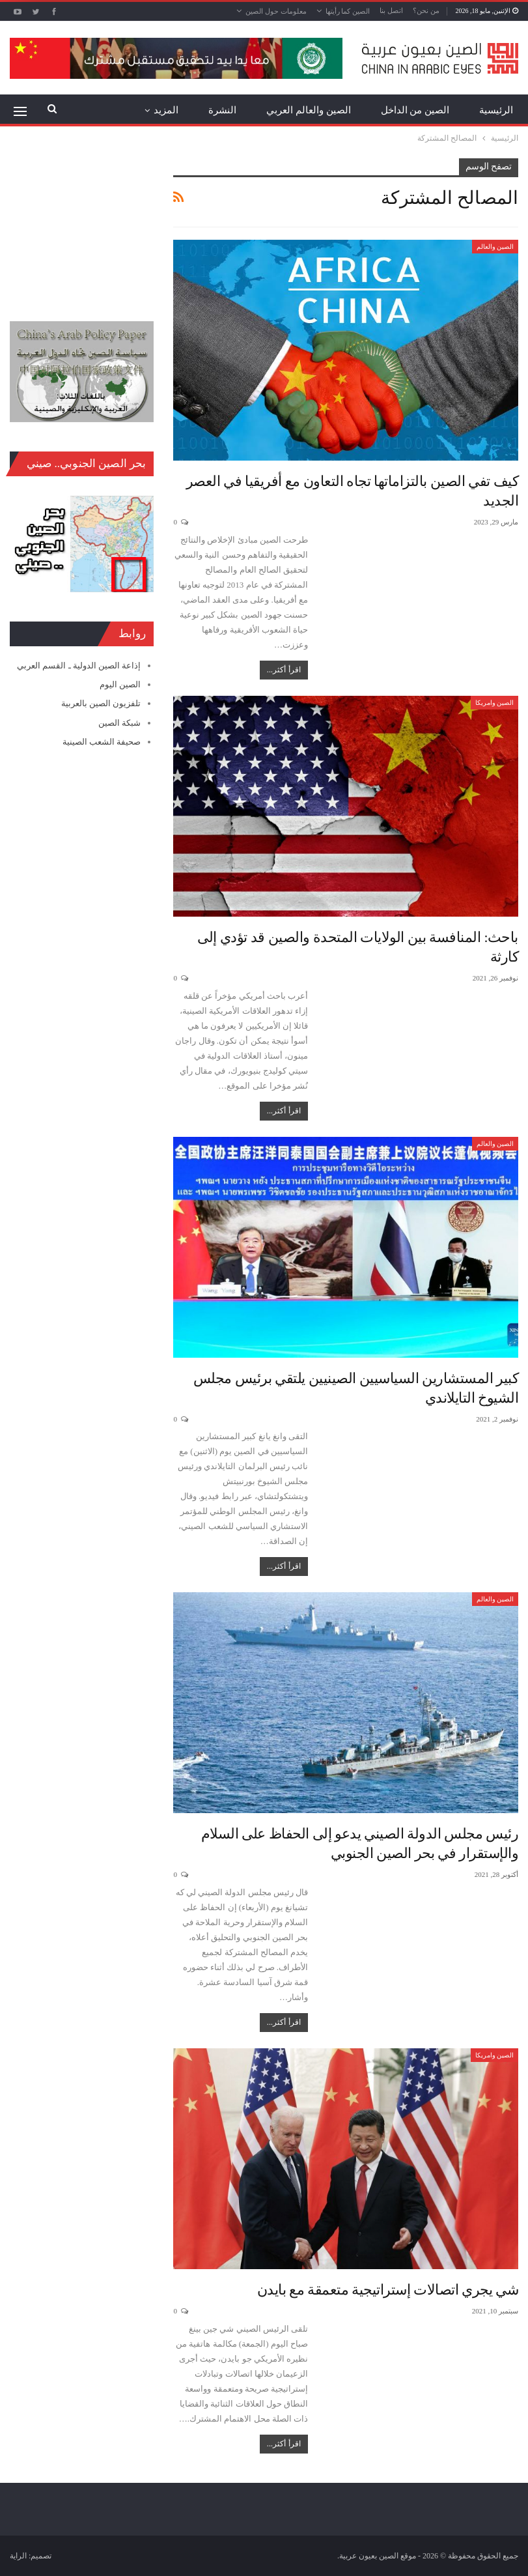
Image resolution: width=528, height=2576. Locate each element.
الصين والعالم (495, 246)
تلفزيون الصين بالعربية (101, 703)
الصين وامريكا (494, 702)
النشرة (222, 110)
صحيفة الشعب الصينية (102, 742)
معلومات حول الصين (276, 11)
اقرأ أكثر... (284, 669)
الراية (18, 2555)
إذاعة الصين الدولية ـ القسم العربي (79, 665)
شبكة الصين (119, 723)
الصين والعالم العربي (308, 110)
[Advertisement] (82, 223)
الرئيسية (496, 110)
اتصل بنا (391, 10)
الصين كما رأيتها (348, 11)
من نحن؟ (426, 10)
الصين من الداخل (415, 110)
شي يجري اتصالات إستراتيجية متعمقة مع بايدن (388, 2290)
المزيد (166, 110)
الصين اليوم (120, 684)
